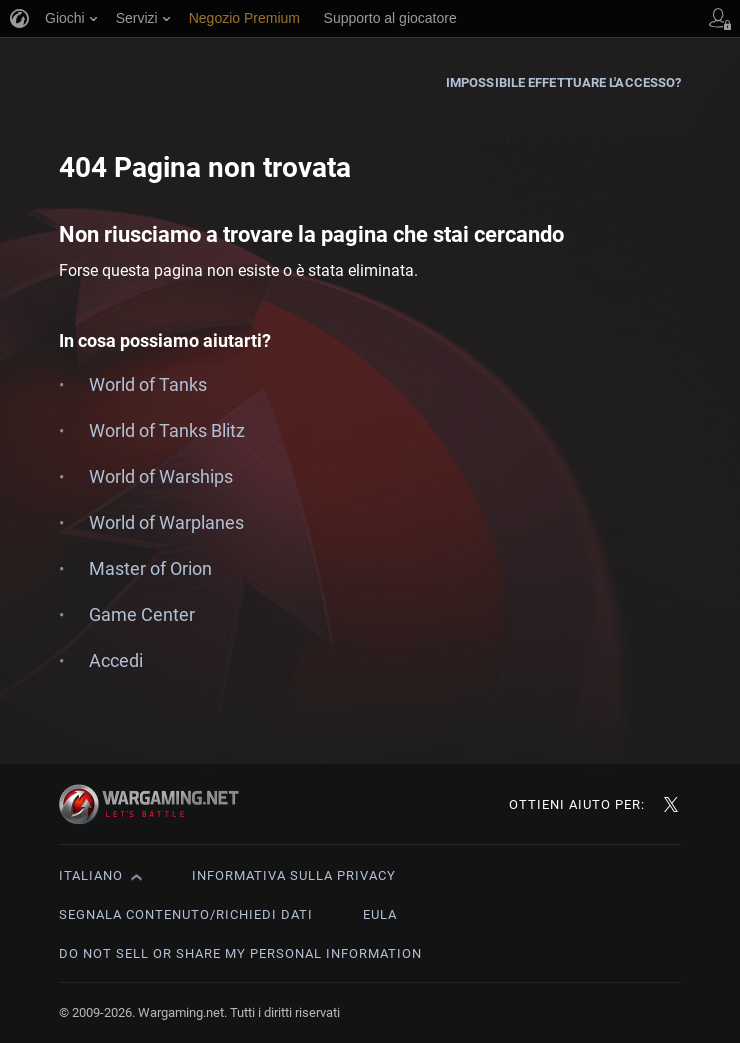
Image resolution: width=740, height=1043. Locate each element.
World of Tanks (148, 384)
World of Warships (161, 476)
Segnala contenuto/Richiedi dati (186, 914)
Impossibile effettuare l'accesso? (563, 82)
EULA (380, 914)
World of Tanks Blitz (167, 430)
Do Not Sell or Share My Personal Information (240, 953)
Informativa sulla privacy (294, 875)
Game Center (142, 614)
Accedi (116, 660)
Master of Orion (150, 568)
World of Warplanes (166, 522)
